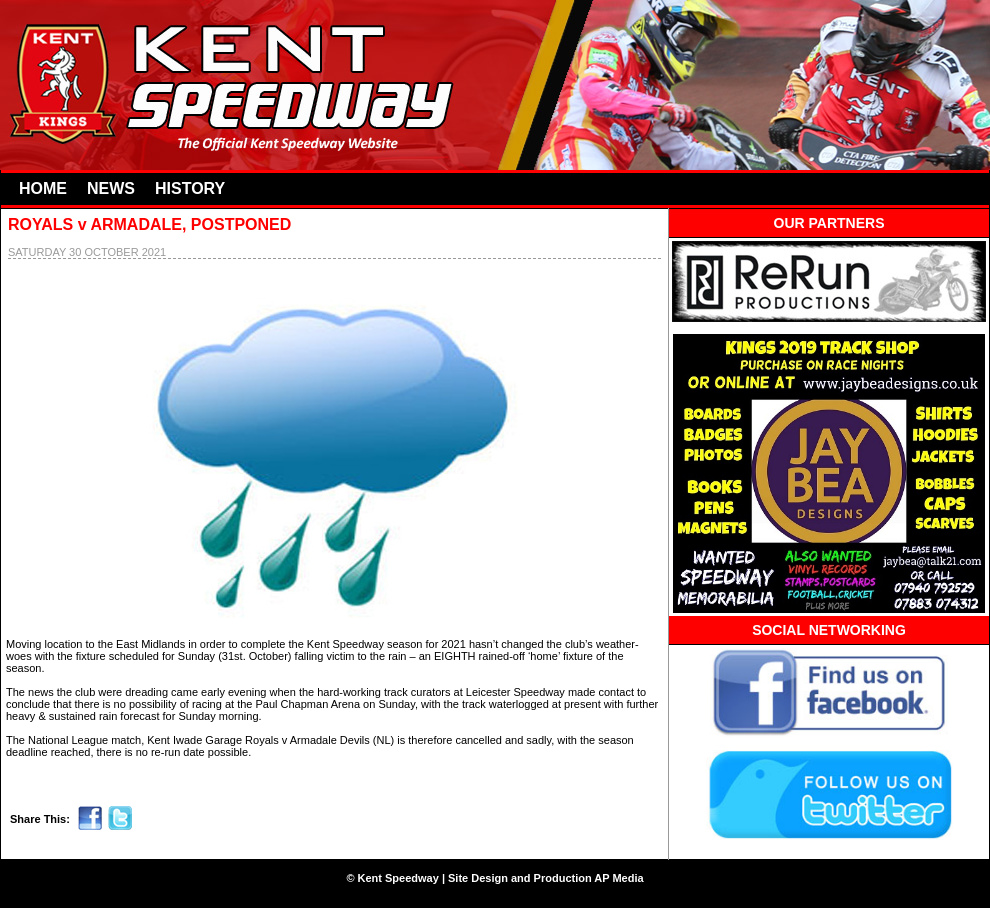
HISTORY (190, 188)
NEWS (111, 188)
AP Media (618, 878)
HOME (43, 188)
